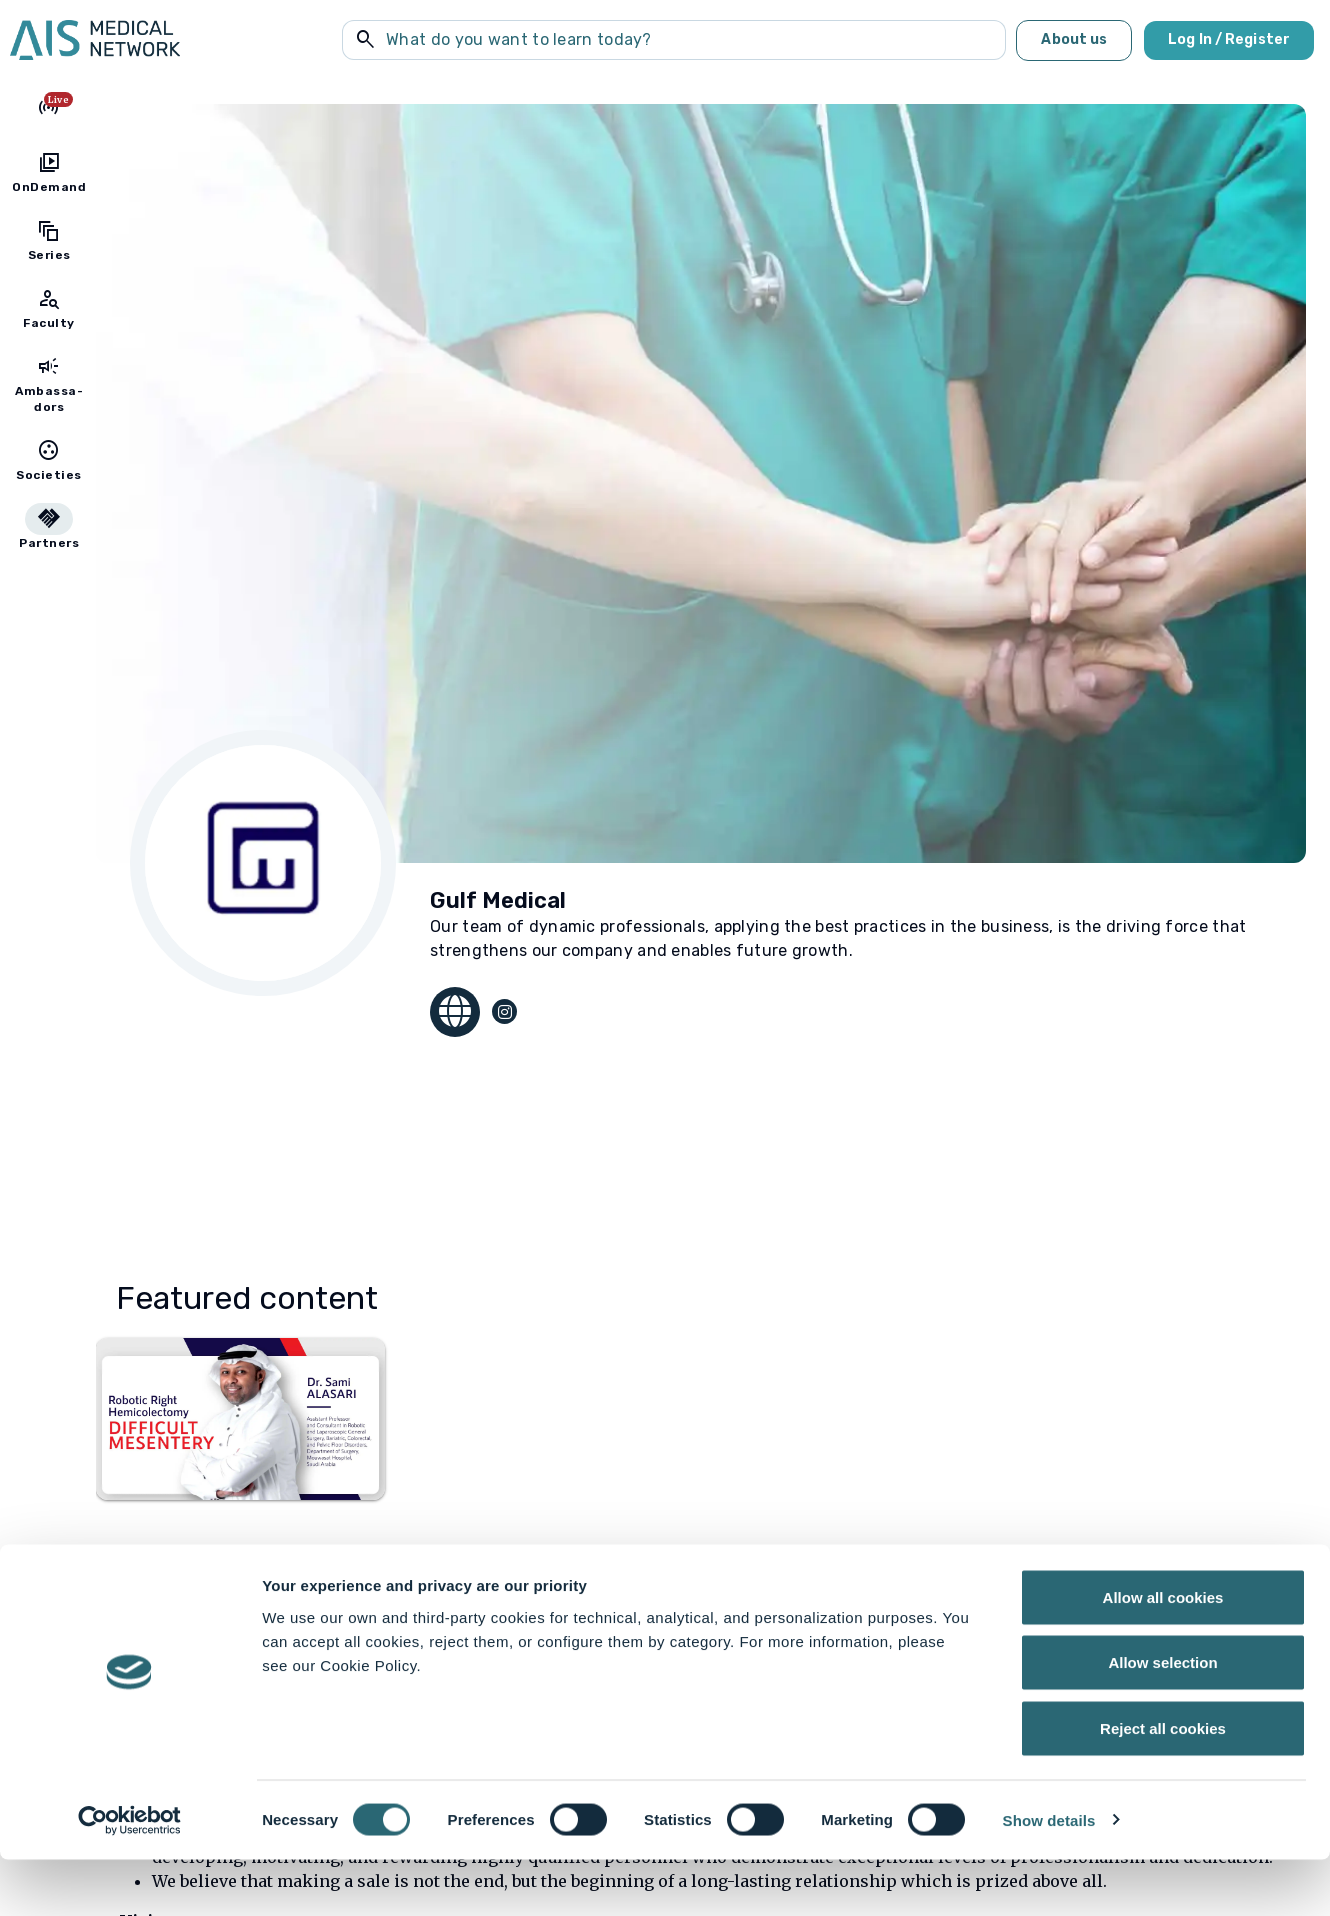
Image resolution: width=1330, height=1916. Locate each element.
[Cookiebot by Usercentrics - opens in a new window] (129, 1877)
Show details (1049, 1876)
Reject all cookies (1163, 1784)
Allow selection (1162, 1719)
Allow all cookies (1163, 1653)
